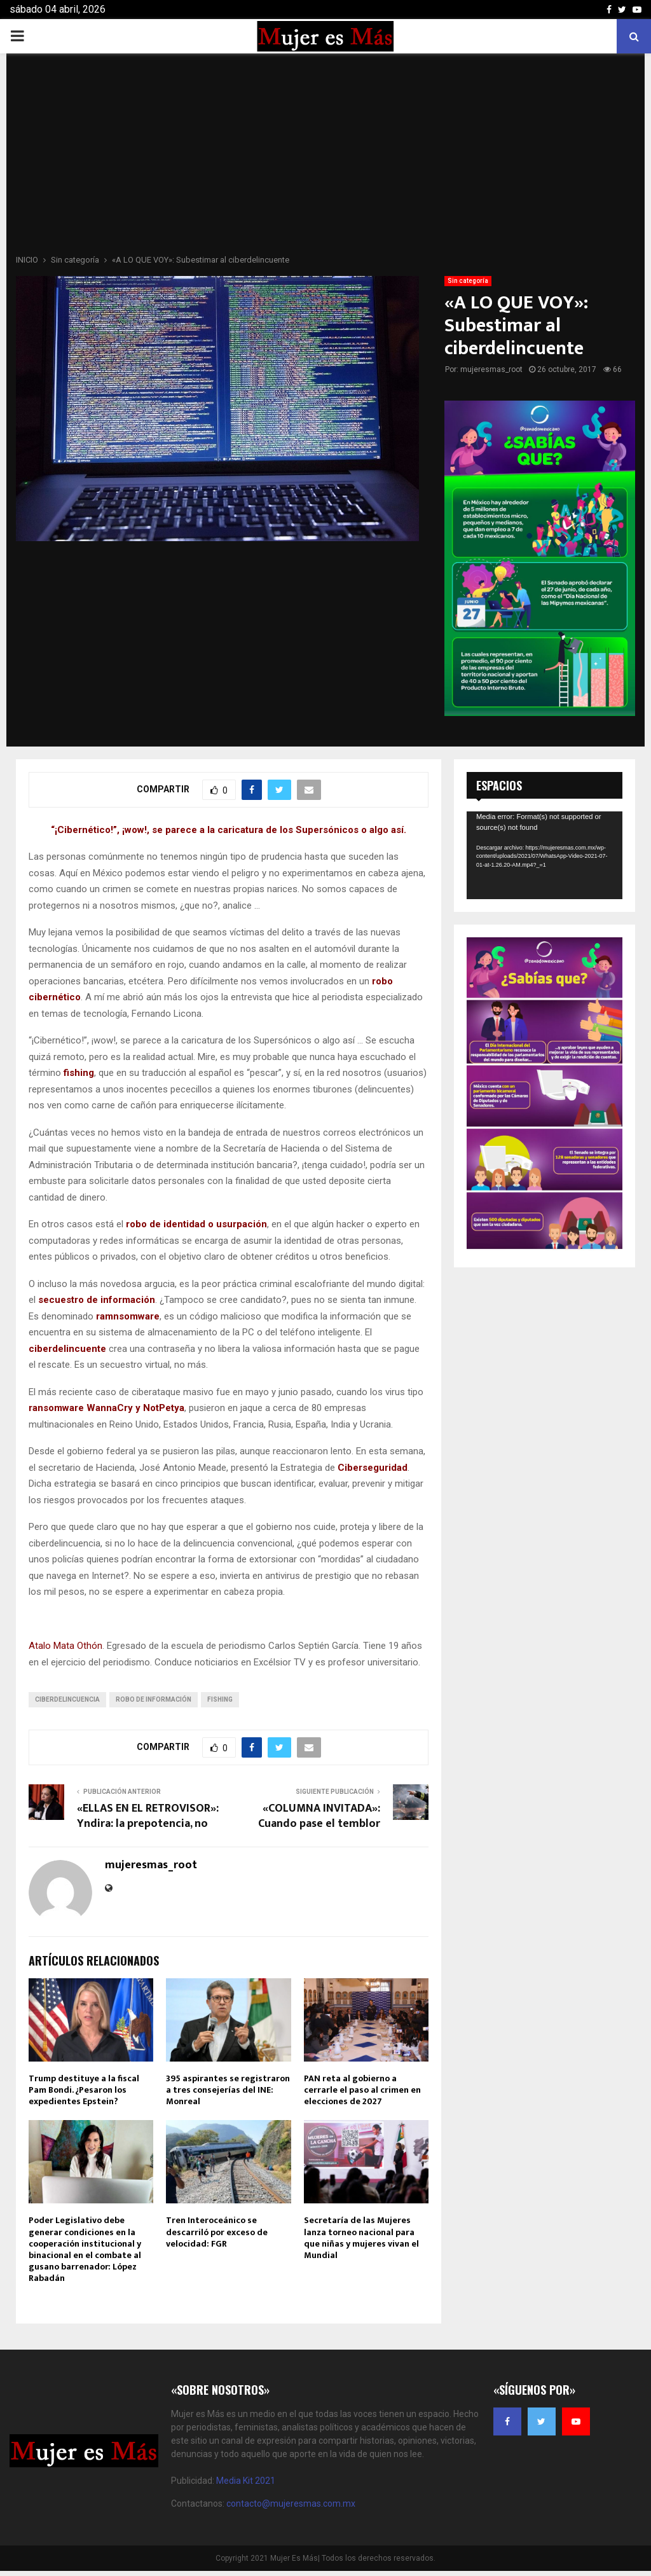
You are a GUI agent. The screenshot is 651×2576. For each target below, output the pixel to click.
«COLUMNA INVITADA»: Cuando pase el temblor (319, 1816)
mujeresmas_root (491, 369)
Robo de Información (153, 1699)
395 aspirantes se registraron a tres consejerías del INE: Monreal (228, 2090)
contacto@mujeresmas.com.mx (290, 2503)
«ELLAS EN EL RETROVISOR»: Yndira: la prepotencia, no (148, 1816)
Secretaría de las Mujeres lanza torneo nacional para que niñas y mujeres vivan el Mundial (361, 2238)
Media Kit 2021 (245, 2481)
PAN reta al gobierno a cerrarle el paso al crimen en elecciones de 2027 (362, 2090)
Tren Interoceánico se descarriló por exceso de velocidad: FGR (217, 2231)
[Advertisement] (325, 158)
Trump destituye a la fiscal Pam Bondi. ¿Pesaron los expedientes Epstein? (84, 2090)
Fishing (220, 1699)
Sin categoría (468, 280)
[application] (544, 855)
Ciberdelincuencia (67, 1699)
